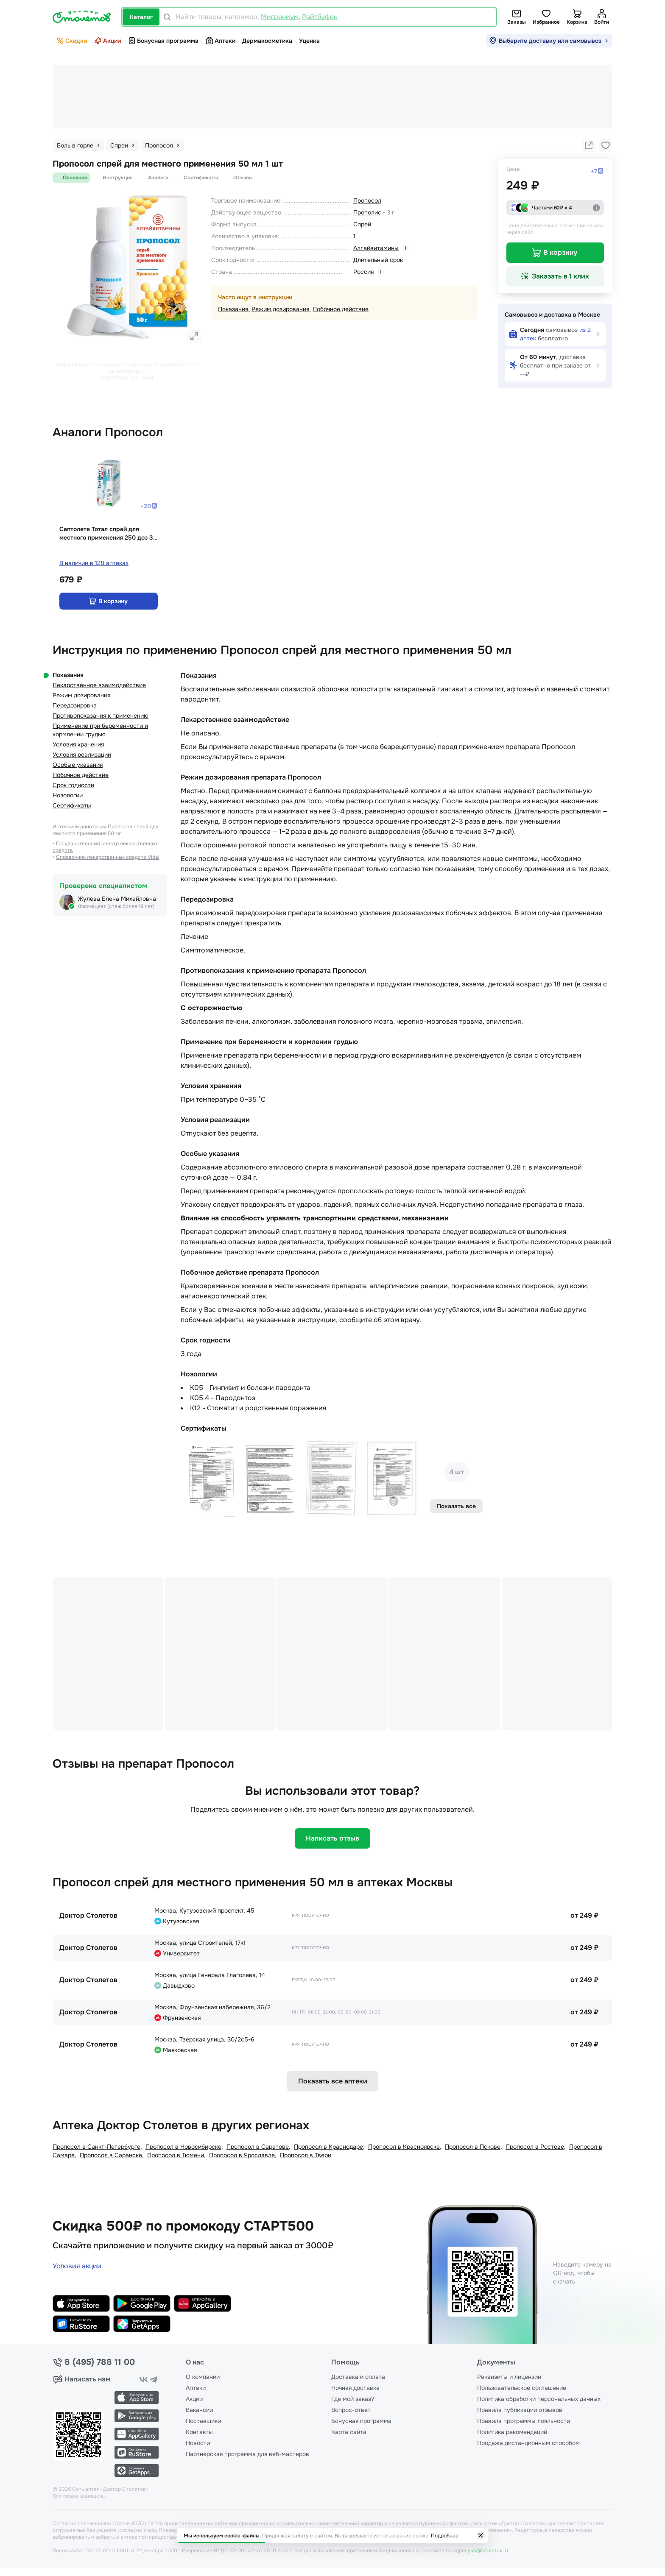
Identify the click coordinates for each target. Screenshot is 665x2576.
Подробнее (444, 2535)
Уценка (309, 41)
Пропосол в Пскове (472, 2146)
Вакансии (199, 2410)
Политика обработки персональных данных (539, 2399)
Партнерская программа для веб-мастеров (247, 2454)
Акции (107, 40)
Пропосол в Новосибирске (183, 2146)
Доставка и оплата (358, 2377)
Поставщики (203, 2421)
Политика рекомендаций (512, 2432)
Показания (233, 309)
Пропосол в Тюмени (175, 2155)
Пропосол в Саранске (111, 2155)
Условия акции (77, 2265)
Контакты (199, 2432)
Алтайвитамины (376, 248)
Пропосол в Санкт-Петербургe (96, 2146)
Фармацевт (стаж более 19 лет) (116, 906)
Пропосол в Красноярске (404, 2146)
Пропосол (367, 200)
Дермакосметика (267, 41)
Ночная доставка (355, 2388)
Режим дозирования (280, 309)
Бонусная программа (163, 40)
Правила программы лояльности (523, 2421)
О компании (203, 2377)
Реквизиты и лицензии (509, 2377)
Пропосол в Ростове (535, 2146)
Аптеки (220, 40)
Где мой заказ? (352, 2399)
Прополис (367, 212)
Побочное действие (341, 309)
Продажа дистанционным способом (528, 2443)
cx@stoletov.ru (490, 2550)
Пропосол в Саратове (257, 2146)
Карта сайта (348, 2432)
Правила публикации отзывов (519, 2410)
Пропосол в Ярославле (242, 2155)
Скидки (71, 40)
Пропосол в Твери (305, 2155)
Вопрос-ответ (351, 2410)
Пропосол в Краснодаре (328, 2146)
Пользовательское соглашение (521, 2388)
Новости (198, 2443)
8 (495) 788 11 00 (99, 2362)
